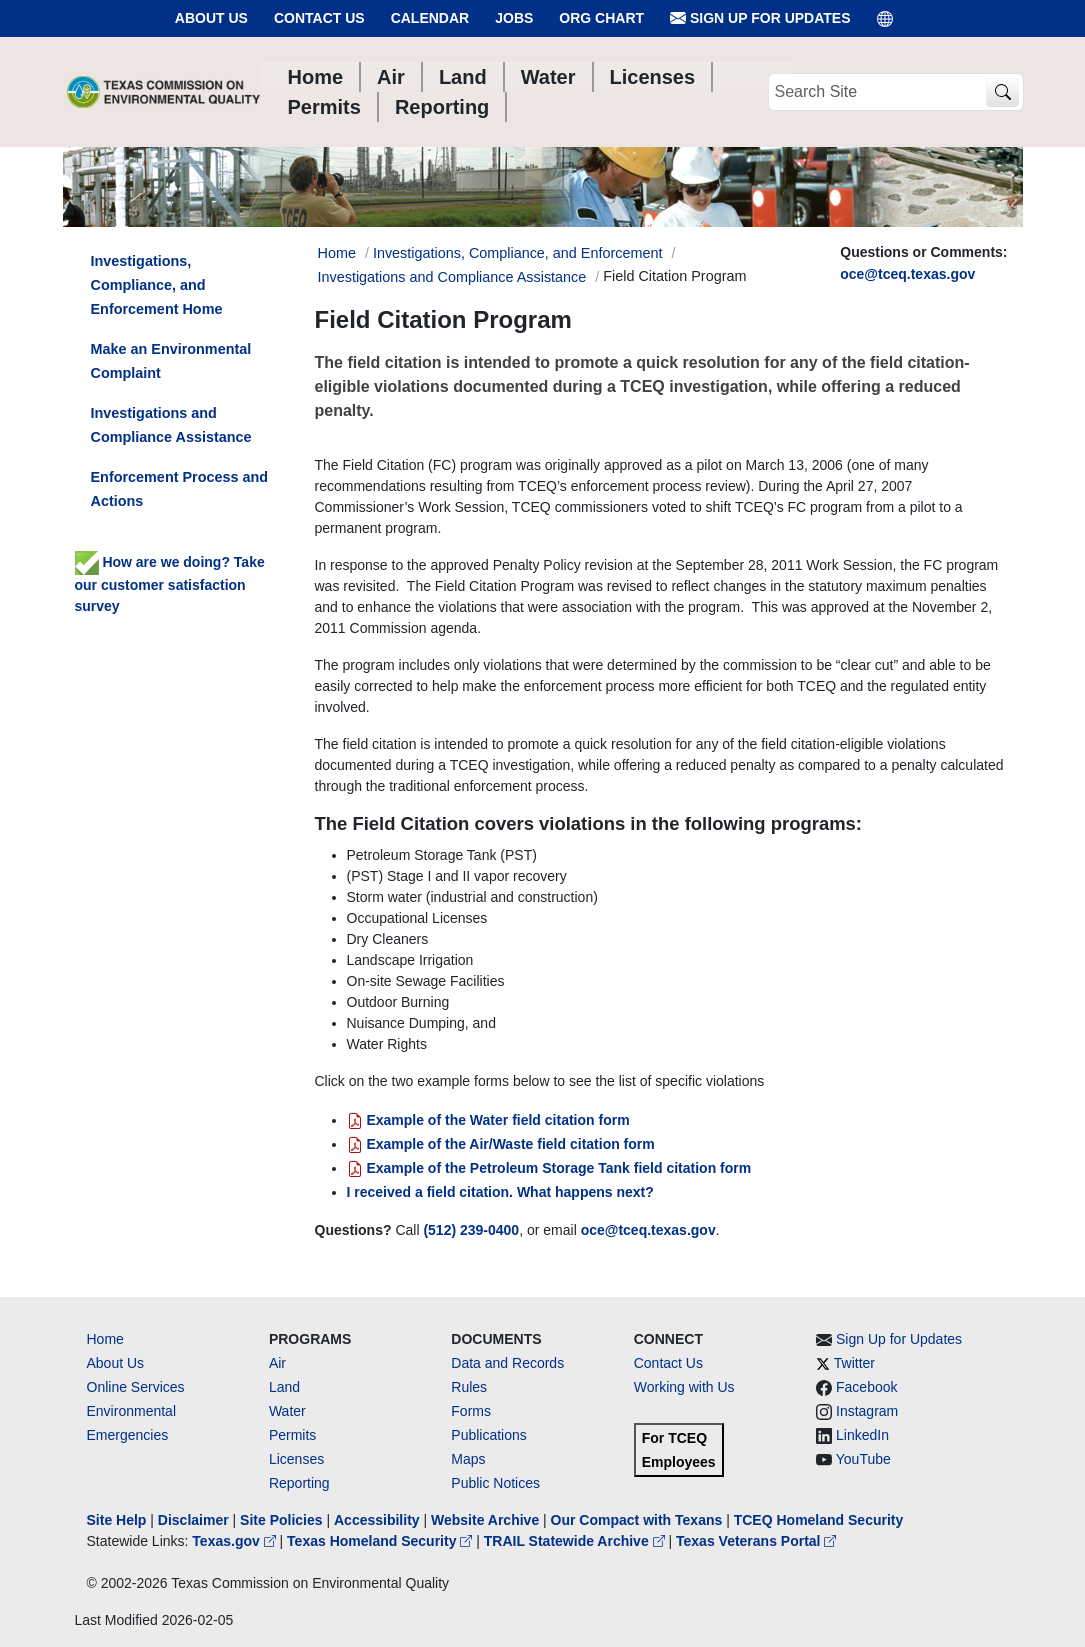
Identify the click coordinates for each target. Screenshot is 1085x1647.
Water (287, 1411)
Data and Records (507, 1363)
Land (284, 1387)
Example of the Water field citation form (488, 1120)
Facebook (866, 1387)
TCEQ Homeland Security (819, 1520)
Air (277, 1363)
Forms (471, 1411)
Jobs (514, 18)
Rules (469, 1387)
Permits (292, 1435)
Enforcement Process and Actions (180, 489)
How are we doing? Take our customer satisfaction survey (170, 584)
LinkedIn (862, 1435)
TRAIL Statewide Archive (576, 1541)
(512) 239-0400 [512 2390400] (471, 1230)
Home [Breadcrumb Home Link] (337, 253)
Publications (489, 1435)
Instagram (867, 1411)
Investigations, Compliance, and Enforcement (518, 253)
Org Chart (601, 18)
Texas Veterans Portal (756, 1541)
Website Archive (485, 1520)
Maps (468, 1459)
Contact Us (319, 18)
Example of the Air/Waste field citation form (501, 1144)
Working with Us (684, 1387)
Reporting (299, 1483)
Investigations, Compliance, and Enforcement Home (157, 285)
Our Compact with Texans (637, 1520)
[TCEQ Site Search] (1002, 92)
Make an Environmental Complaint (171, 361)
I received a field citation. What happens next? (500, 1192)
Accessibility (379, 1520)
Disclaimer (193, 1520)
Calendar (430, 18)
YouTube (863, 1459)
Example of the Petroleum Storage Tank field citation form (549, 1168)
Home (105, 1339)
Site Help (117, 1520)
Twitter (854, 1363)
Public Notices (495, 1483)
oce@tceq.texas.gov (907, 274)
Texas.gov (235, 1541)
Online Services (136, 1387)
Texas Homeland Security (381, 1541)
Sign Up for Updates (760, 18)
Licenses (296, 1459)
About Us (211, 18)
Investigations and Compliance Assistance (452, 277)
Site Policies (281, 1520)
